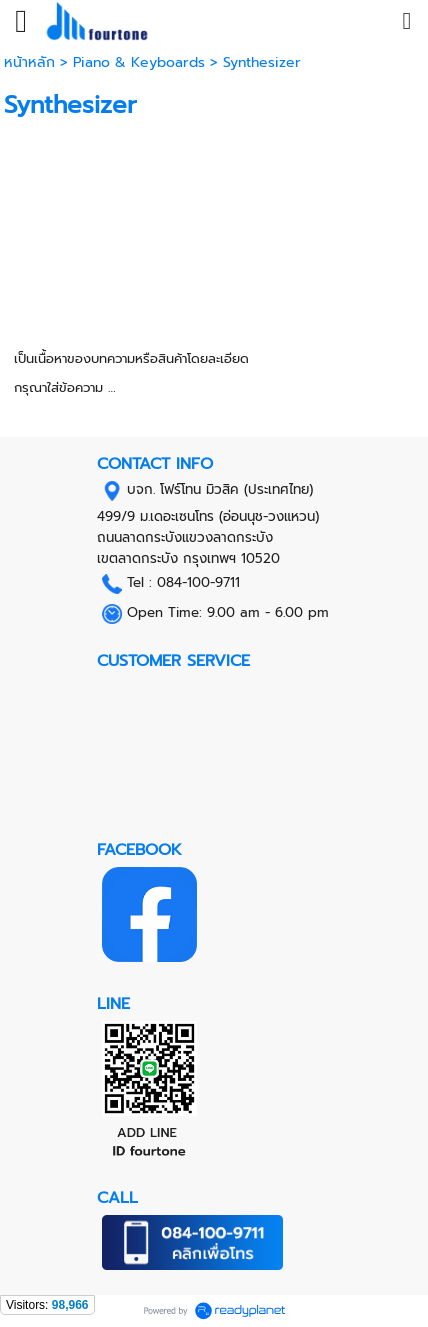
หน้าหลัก (32, 62)
